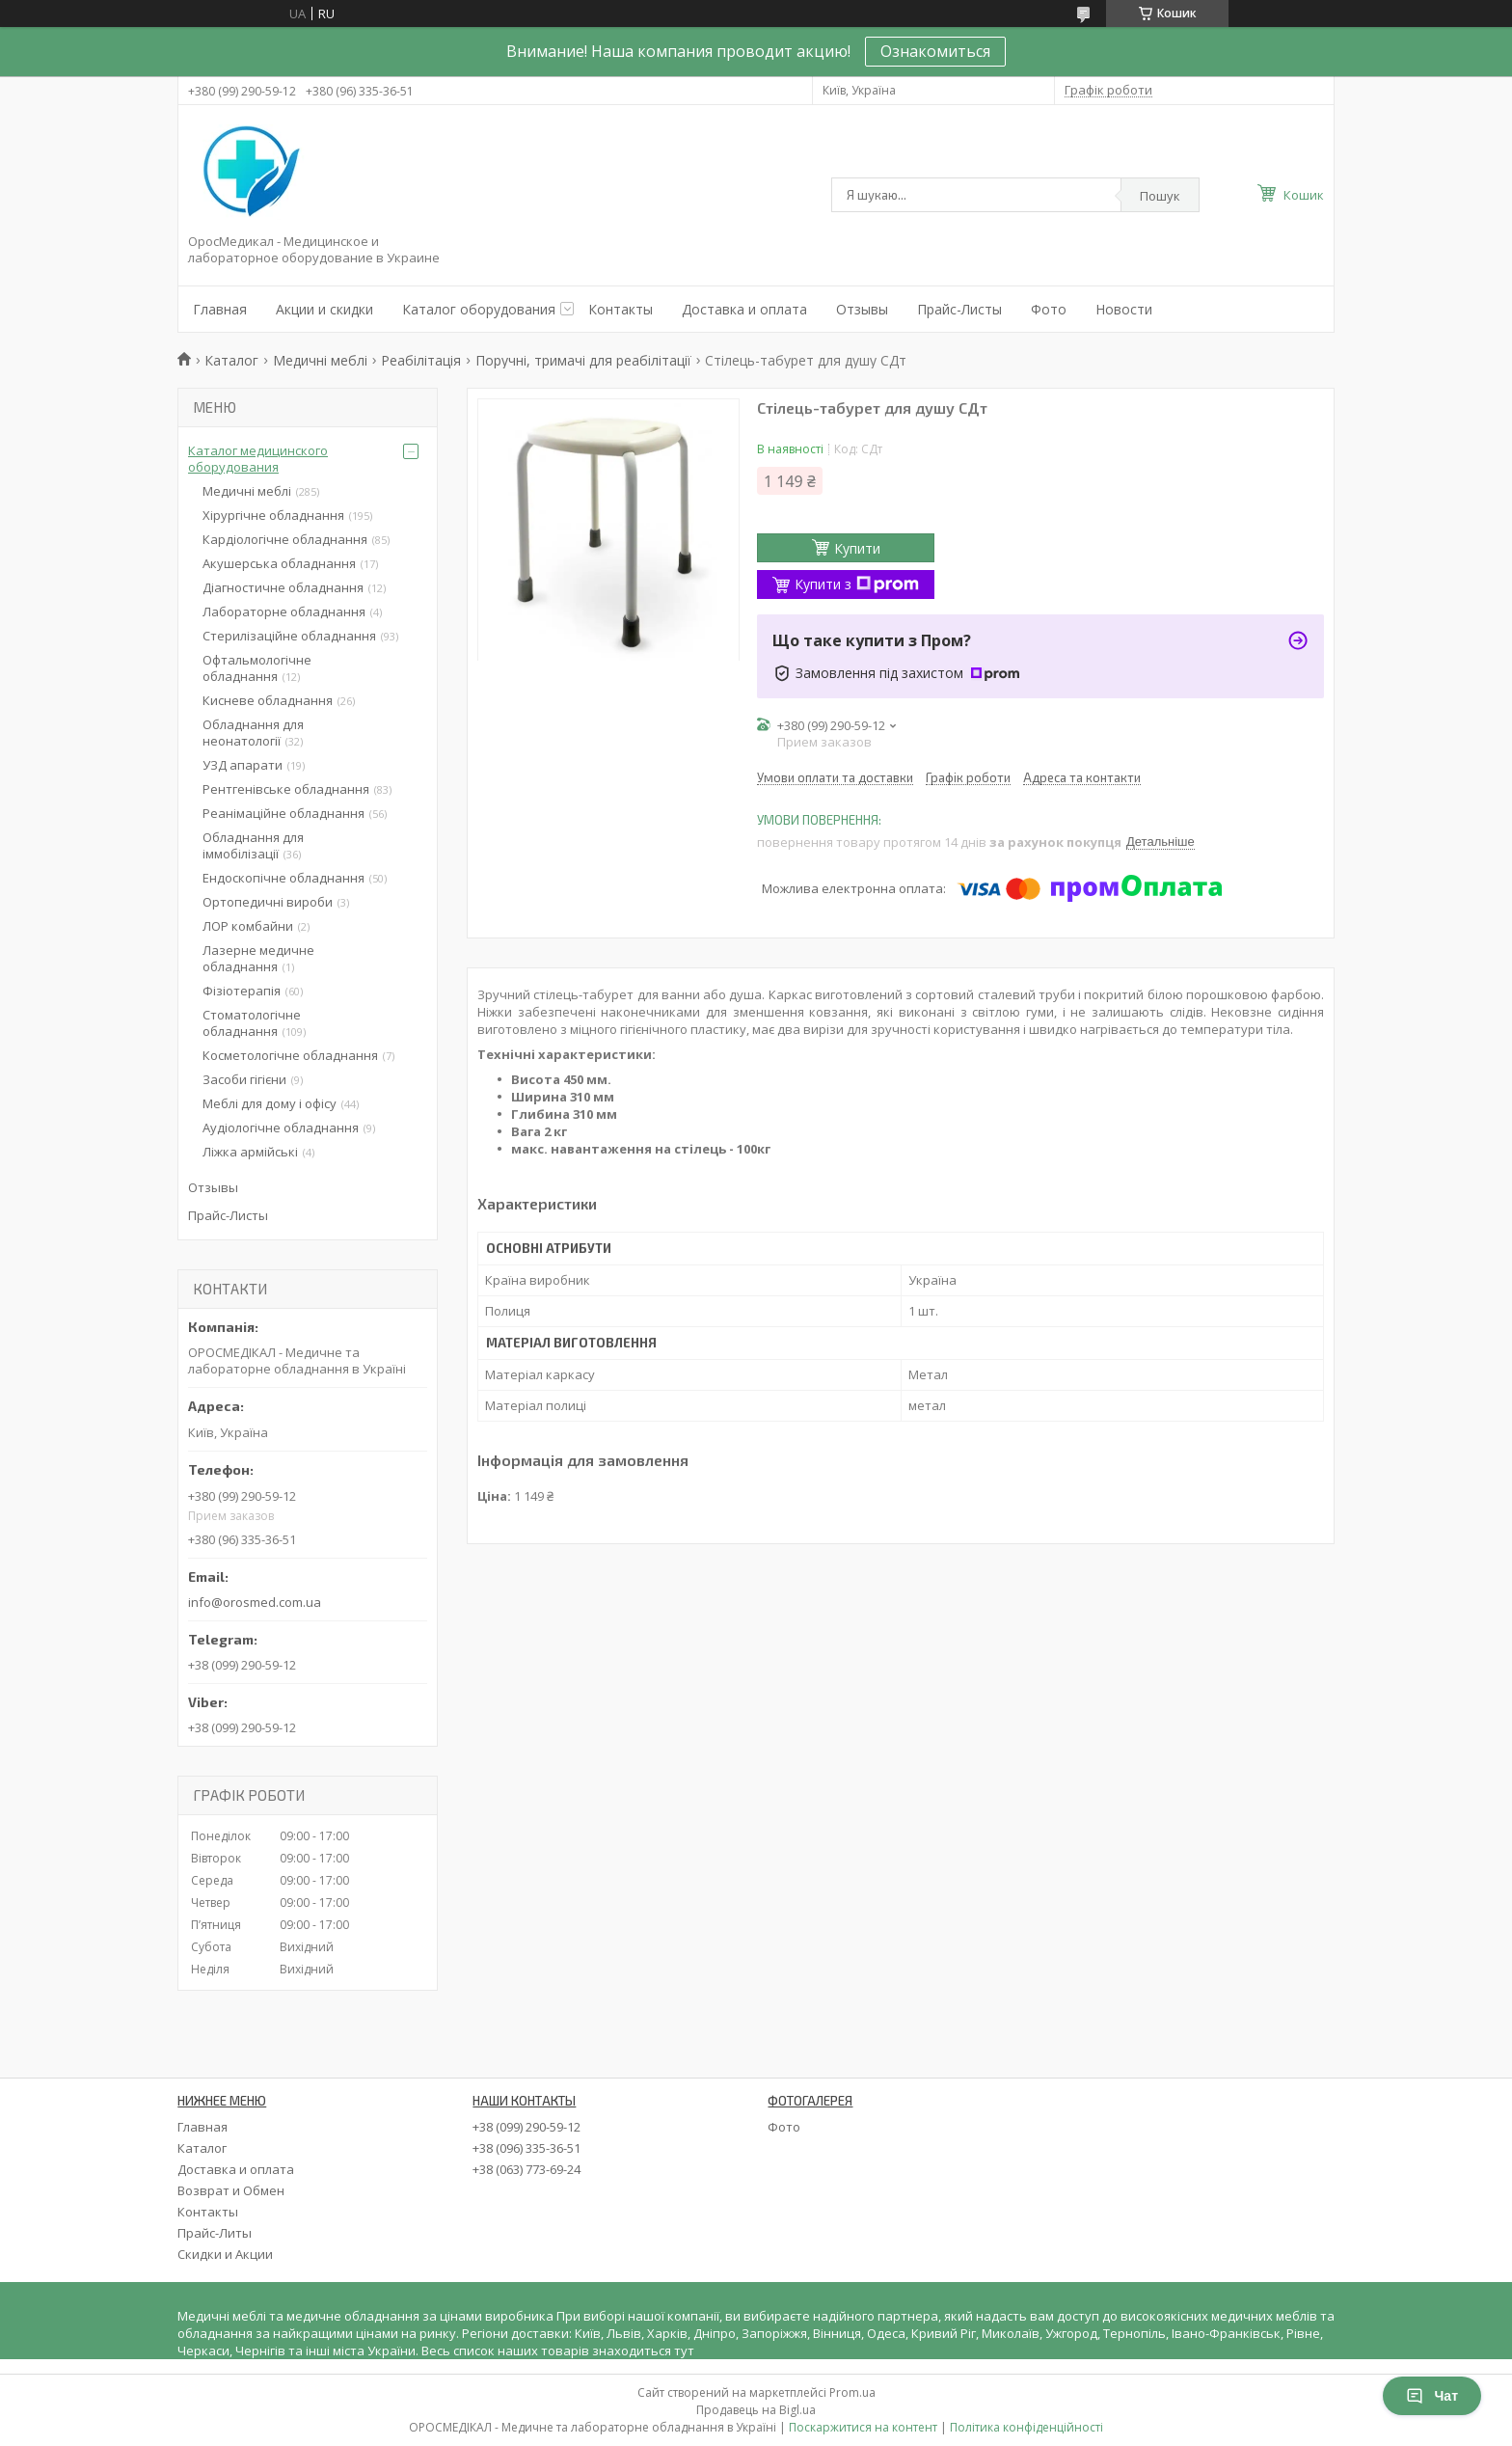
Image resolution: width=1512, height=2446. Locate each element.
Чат (1432, 2396)
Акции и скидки (324, 309)
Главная (220, 309)
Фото (1048, 309)
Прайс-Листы (959, 309)
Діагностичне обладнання (283, 587)
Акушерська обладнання (279, 563)
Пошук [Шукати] (1160, 195)
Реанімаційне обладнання (283, 813)
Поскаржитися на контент (863, 2427)
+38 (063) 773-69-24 (526, 2169)
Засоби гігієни (244, 1079)
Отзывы (862, 309)
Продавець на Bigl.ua (756, 2410)
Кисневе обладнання (267, 700)
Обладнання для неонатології (253, 732)
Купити (857, 548)
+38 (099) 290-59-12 (526, 2126)
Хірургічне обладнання (273, 515)
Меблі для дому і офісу (269, 1103)
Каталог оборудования (478, 309)
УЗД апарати (242, 765)
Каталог (231, 360)
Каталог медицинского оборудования (258, 459)
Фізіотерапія (241, 990)
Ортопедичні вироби (267, 901)
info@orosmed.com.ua (254, 1602)
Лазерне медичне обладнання (258, 958)
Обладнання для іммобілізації (253, 845)
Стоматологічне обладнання (251, 1023)
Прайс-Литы (214, 2233)
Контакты (620, 309)
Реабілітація (421, 360)
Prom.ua (852, 2392)
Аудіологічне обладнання (280, 1127)
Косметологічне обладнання (290, 1055)
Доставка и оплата (744, 309)
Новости (1123, 309)
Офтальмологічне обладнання (256, 668)
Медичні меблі (320, 360)
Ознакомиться (935, 51)
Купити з (857, 584)
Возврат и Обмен (230, 2190)
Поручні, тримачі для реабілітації (583, 360)
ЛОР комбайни (247, 926)
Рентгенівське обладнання (285, 789)
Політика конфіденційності (1026, 2427)
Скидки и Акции (225, 2254)
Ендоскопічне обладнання (283, 877)
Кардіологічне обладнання (284, 539)
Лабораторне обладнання (283, 611)
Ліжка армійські (250, 1151)
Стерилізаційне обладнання (289, 635)
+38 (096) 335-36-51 (526, 2148)
